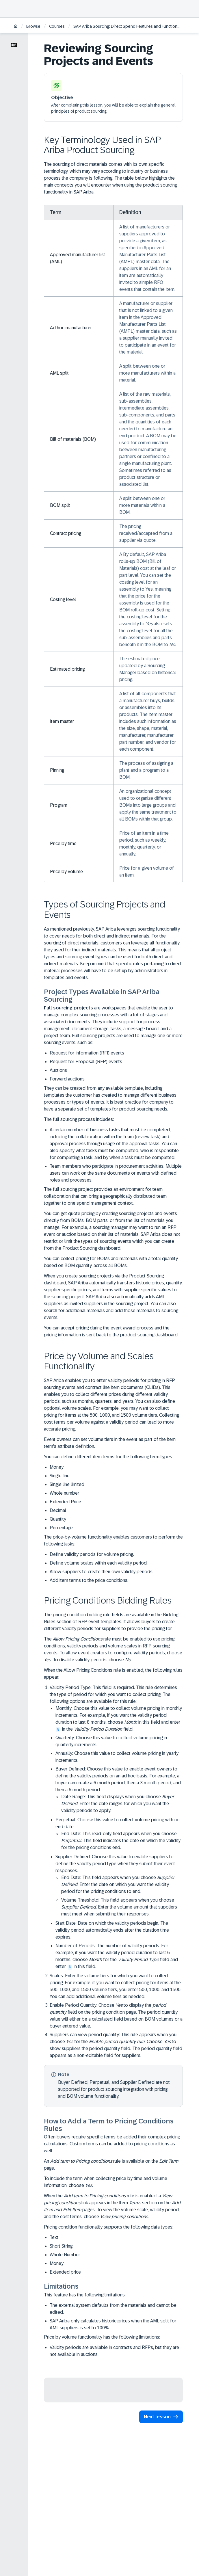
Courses (57, 26)
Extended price (65, 2272)
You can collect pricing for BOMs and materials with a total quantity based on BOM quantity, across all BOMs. (111, 1262)
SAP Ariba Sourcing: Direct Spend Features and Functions (126, 26)
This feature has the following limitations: (85, 2294)
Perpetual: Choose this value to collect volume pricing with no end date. (119, 1834)
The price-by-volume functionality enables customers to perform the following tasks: (113, 1540)
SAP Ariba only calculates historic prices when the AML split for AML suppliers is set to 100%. (113, 2324)
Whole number (64, 1493)
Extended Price (65, 1501)
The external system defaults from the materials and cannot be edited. (113, 2309)
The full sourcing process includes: (79, 1119)
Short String (61, 2246)
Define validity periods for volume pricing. (92, 1554)
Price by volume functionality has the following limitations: (102, 2337)
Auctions (58, 1070)
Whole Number (65, 2254)
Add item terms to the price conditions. (89, 1580)
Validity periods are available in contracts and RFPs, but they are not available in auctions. (114, 2351)
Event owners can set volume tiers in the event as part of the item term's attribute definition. (110, 1443)
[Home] (16, 26)
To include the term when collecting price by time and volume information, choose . (105, 2182)
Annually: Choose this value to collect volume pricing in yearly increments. (116, 1757)
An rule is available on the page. (111, 2164)
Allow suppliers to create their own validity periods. (101, 1571)
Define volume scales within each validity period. (99, 1563)
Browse (33, 26)
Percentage (61, 1527)
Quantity (58, 1519)
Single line (60, 1475)
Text (54, 2237)
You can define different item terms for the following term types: (108, 1456)
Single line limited (67, 1484)
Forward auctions (67, 1078)
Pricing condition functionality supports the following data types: (108, 2227)
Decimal (58, 1510)
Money (57, 1467)
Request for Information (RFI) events (87, 1052)
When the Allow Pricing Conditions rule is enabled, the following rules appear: (113, 1673)
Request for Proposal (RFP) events (86, 1061)
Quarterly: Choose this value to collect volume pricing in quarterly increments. (111, 1741)
